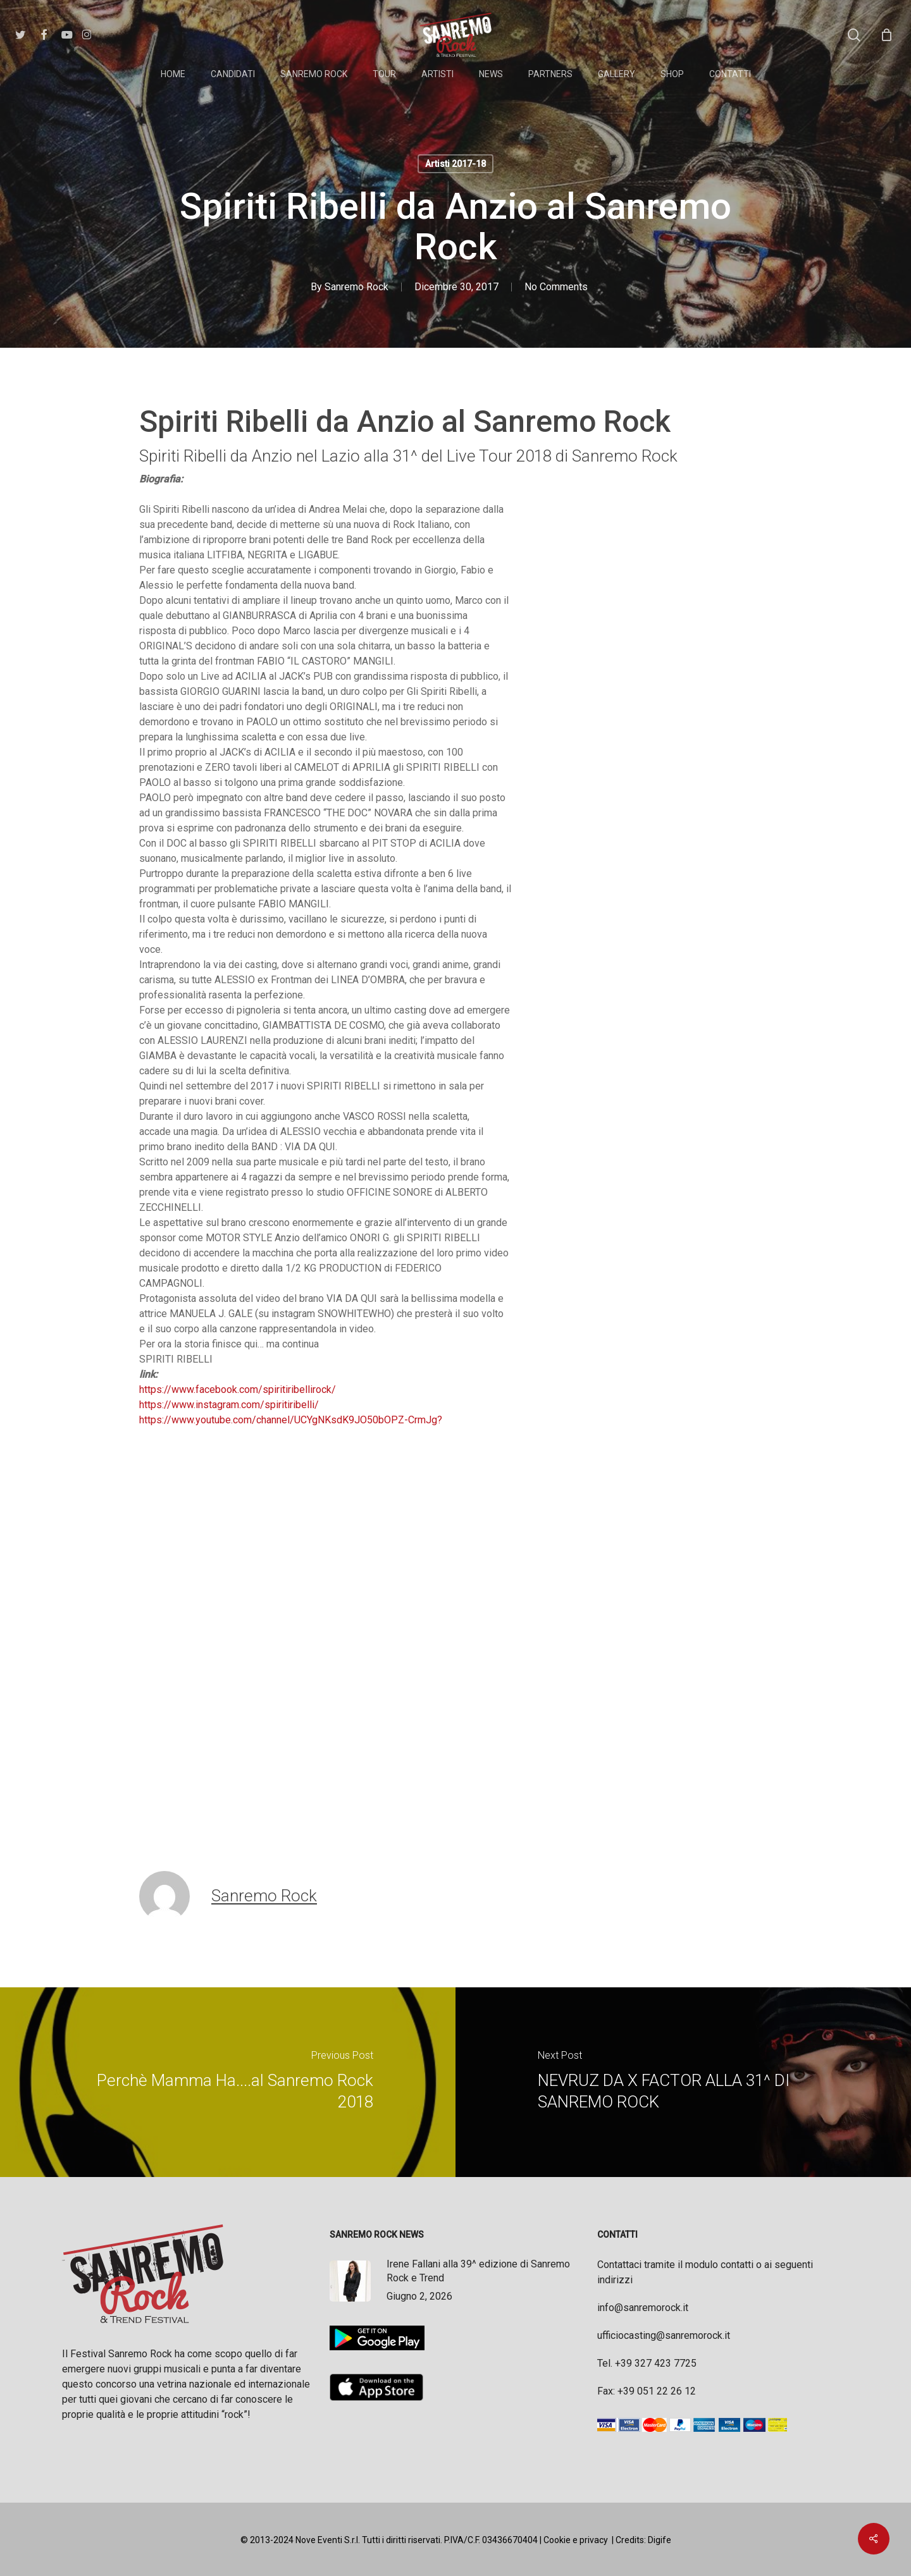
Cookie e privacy (575, 2540)
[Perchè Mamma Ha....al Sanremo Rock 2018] (228, 2082)
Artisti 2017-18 (455, 164)
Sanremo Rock (356, 287)
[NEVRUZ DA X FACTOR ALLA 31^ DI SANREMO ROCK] (683, 2082)
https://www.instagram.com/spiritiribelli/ (229, 1405)
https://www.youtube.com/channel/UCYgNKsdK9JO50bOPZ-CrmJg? (290, 1420)
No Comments (556, 287)
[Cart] (886, 35)
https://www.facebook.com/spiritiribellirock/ (237, 1389)
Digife (659, 2540)
